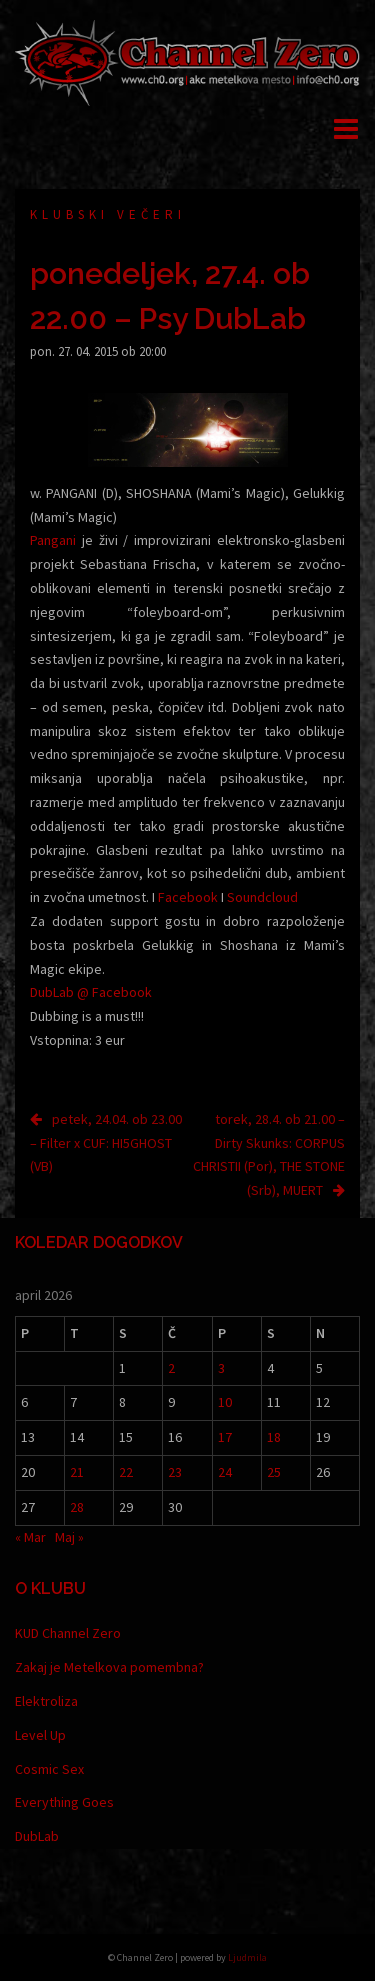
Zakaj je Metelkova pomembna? (109, 1667)
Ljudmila (247, 1957)
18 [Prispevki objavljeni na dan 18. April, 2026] (274, 1437)
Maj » (69, 1537)
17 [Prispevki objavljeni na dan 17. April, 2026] (225, 1437)
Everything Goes (64, 1802)
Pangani (53, 540)
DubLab (37, 1836)
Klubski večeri (108, 214)
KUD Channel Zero (68, 1633)
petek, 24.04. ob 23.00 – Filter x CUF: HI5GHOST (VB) (106, 1143)
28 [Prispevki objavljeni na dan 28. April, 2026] (77, 1507)
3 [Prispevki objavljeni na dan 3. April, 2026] (221, 1368)
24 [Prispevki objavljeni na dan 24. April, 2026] (225, 1472)
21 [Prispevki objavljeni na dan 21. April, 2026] (77, 1472)
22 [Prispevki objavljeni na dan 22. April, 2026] (126, 1472)
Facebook (188, 897)
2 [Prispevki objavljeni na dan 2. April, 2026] (171, 1368)
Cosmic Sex (49, 1769)
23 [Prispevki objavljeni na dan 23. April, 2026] (175, 1472)
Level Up (40, 1735)
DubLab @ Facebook (91, 992)
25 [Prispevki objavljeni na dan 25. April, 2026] (274, 1472)
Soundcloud (262, 897)
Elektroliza (46, 1701)
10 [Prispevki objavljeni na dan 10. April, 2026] (225, 1402)
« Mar (30, 1537)
